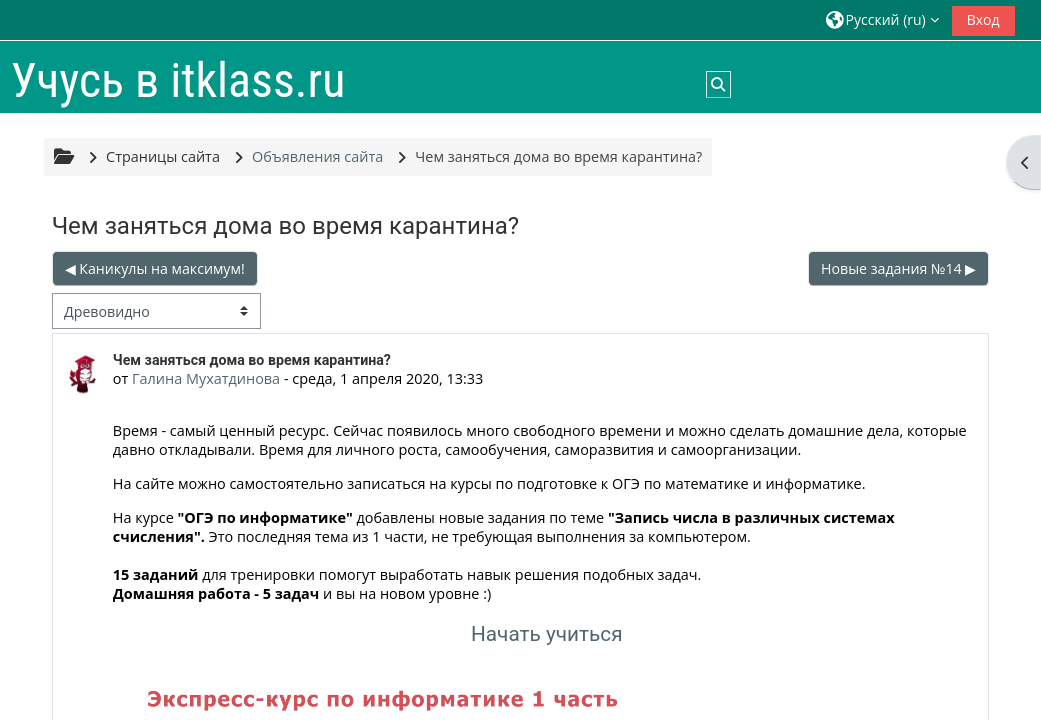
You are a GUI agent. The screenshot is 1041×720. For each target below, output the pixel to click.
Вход (983, 19)
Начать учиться (547, 634)
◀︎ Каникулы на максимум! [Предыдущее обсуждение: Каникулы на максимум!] (155, 268)
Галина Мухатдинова (206, 378)
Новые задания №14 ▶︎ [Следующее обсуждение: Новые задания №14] (898, 268)
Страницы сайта (163, 156)
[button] (882, 19)
